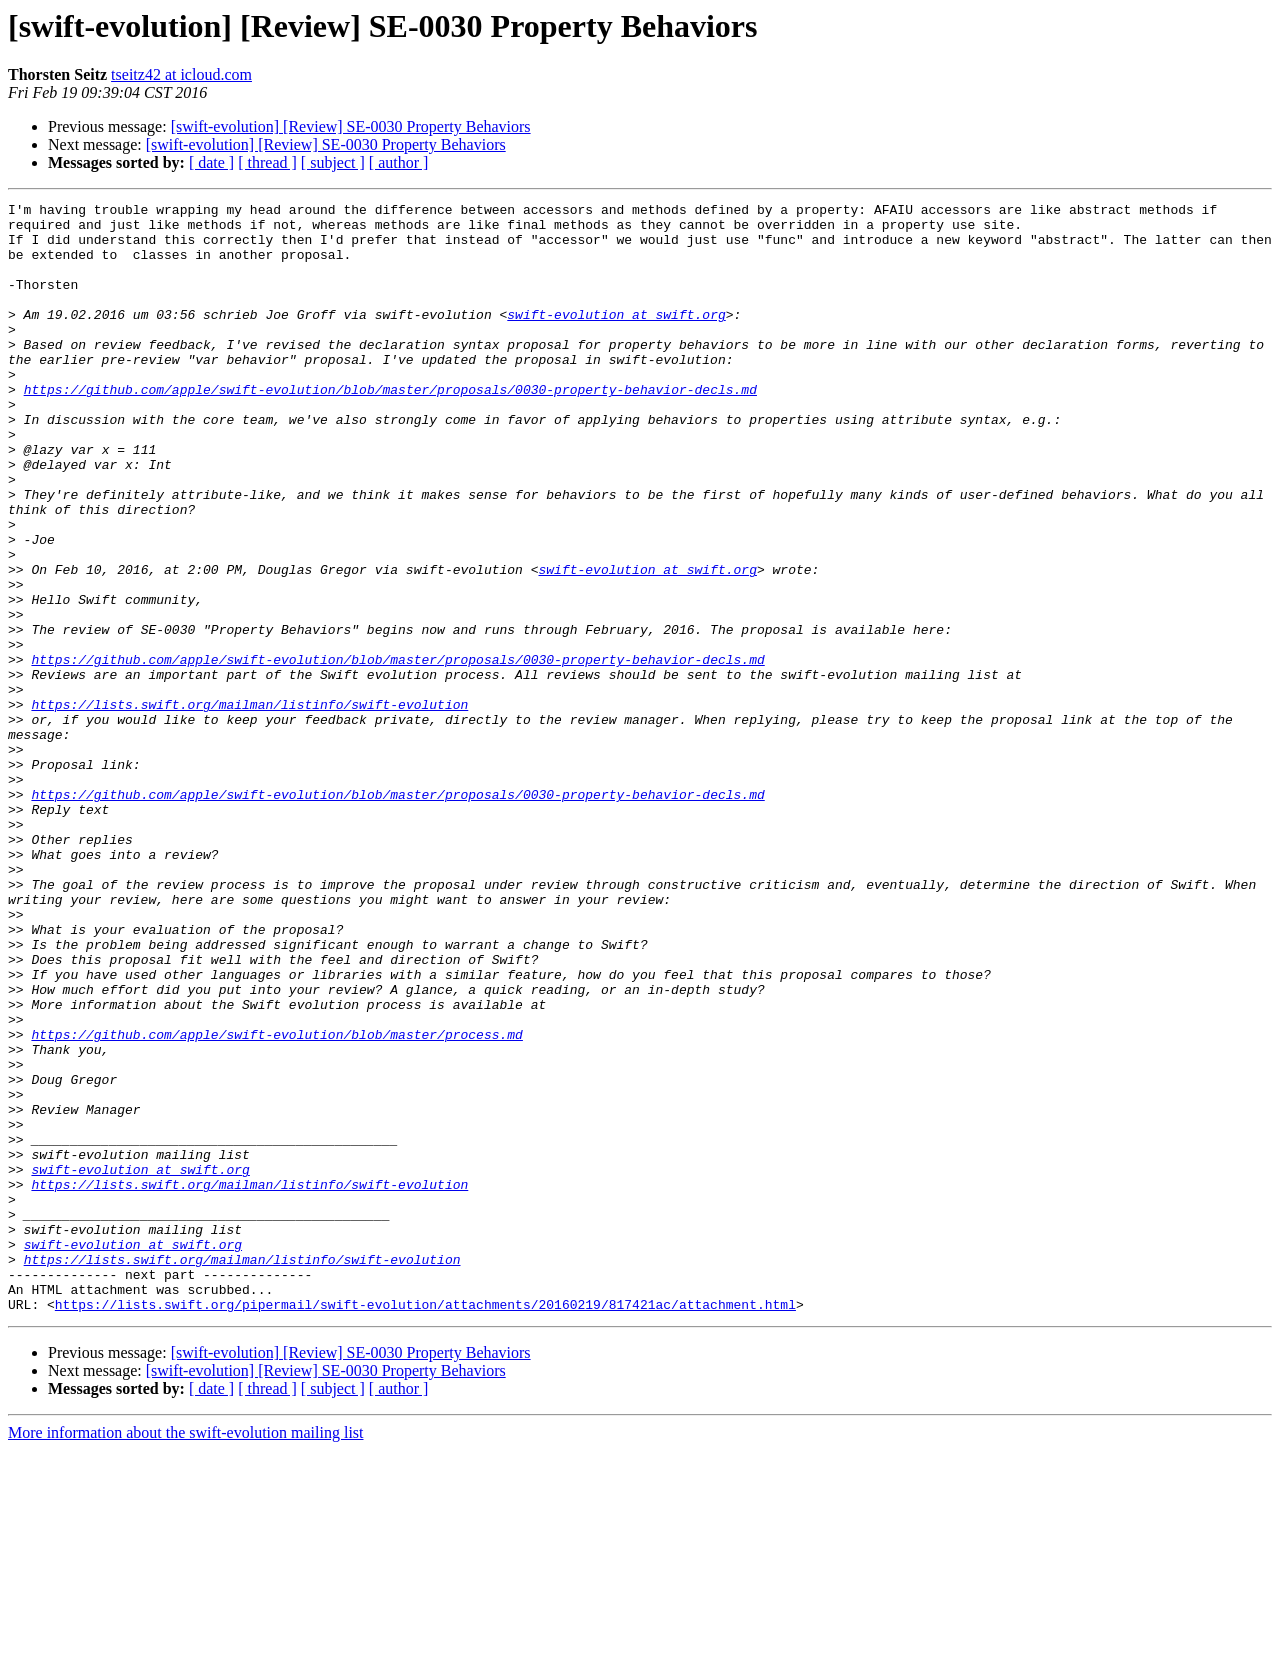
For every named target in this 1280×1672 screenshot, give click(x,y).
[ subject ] (333, 162)
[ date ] (211, 162)
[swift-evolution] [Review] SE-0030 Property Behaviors (351, 126)
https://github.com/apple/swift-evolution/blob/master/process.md (276, 1202)
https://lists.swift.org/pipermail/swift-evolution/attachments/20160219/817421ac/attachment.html (425, 1526)
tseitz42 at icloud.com (181, 74)
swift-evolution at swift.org (616, 338)
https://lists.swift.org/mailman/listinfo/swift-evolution (249, 806)
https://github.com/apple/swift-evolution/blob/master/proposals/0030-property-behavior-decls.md (390, 428)
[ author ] (399, 162)
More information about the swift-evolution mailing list (186, 1654)
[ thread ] (267, 162)
